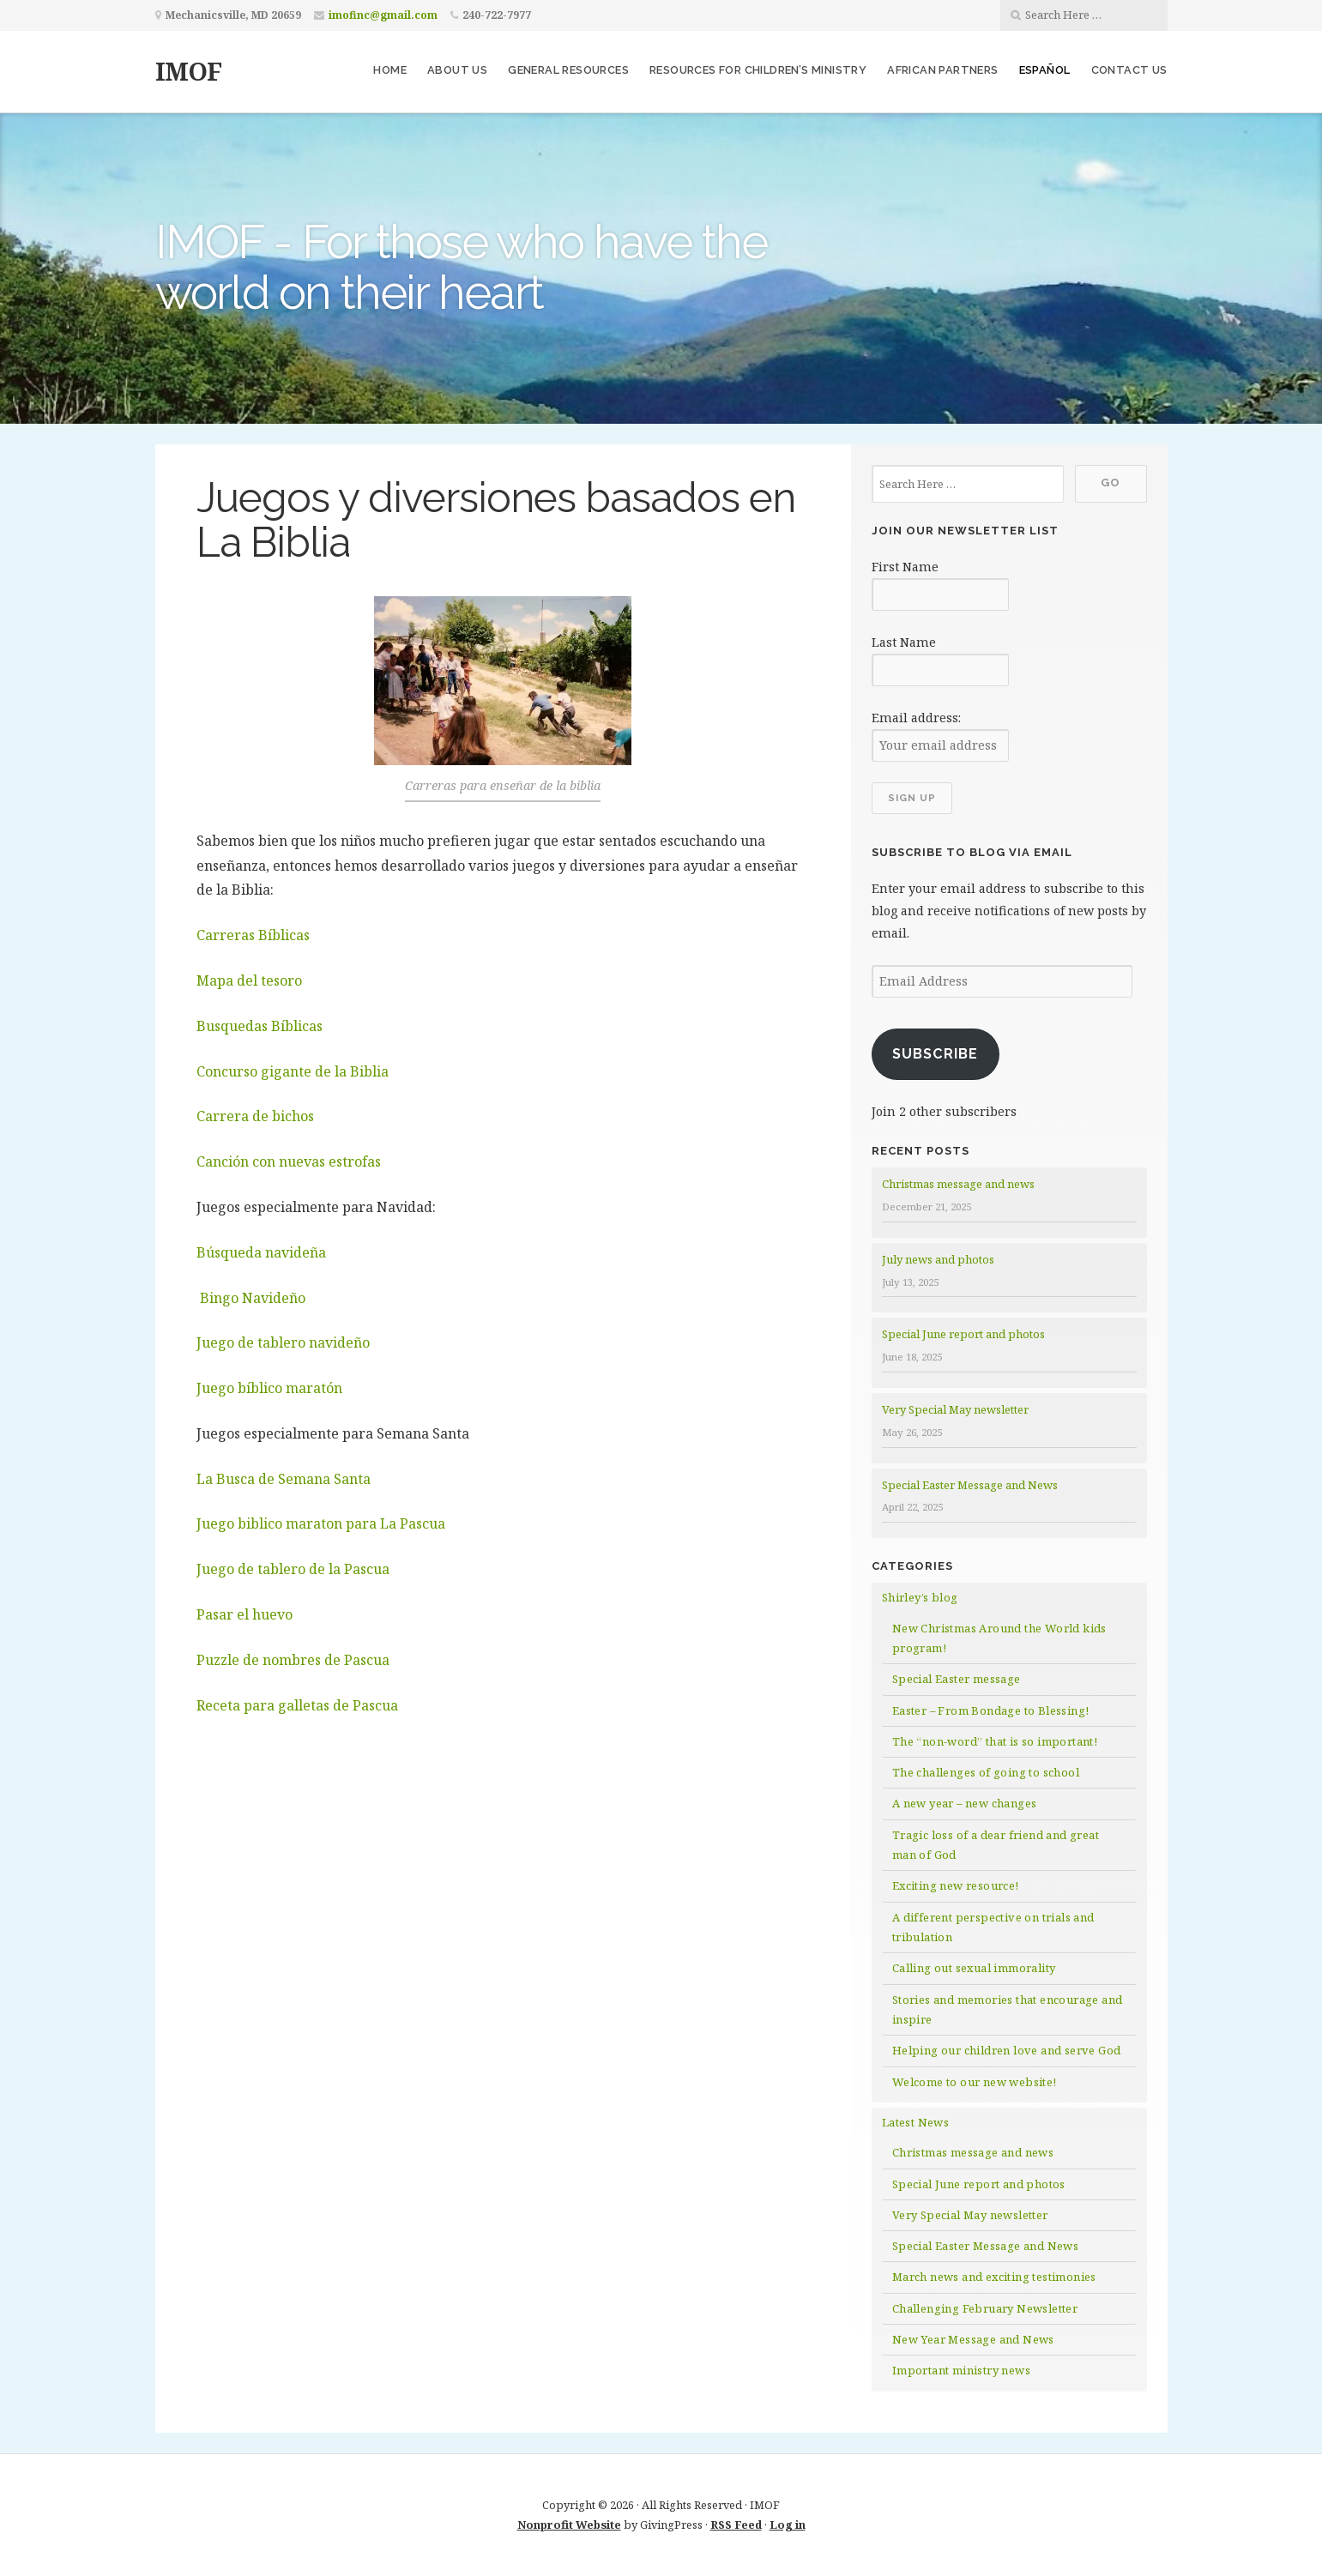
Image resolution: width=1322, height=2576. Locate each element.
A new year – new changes (964, 1803)
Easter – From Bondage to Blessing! (991, 1710)
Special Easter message (956, 1678)
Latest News (915, 2122)
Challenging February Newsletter (985, 2308)
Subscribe (935, 1054)
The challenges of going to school (985, 1772)
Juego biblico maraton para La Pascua (320, 1523)
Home (390, 69)
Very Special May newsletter (955, 1409)
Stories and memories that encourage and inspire (1007, 2009)
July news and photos (938, 1259)
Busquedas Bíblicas (259, 1026)
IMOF (188, 70)
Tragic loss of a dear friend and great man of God (995, 1844)
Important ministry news (961, 2370)
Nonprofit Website (569, 2524)
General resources (568, 69)
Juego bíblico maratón (269, 1387)
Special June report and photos (963, 1334)
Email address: (916, 717)
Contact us (1129, 69)
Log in (788, 2524)
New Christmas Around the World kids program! (999, 1638)
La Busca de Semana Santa (283, 1478)
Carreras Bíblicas (253, 935)
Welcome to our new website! (974, 2082)
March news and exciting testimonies (994, 2276)
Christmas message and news (958, 1183)
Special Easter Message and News (970, 1485)
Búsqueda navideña (261, 1252)
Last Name (904, 642)
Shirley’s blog (920, 1597)
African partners (942, 69)
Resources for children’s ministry (757, 69)
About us (457, 69)
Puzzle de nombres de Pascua (292, 1659)
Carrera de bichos (255, 1116)
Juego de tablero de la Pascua (292, 1568)
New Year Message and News (973, 2339)
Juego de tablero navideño (283, 1342)
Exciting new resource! (955, 1885)
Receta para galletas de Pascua (297, 1705)
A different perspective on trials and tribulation (993, 1927)
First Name (905, 566)
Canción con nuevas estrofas (288, 1161)
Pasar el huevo (244, 1614)
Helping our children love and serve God (1006, 2050)
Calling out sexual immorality (974, 1968)
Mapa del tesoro (249, 980)
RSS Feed (736, 2524)
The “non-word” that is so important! (994, 1741)
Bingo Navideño (250, 1297)
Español (1045, 69)
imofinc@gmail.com (383, 15)
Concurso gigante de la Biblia (292, 1071)
